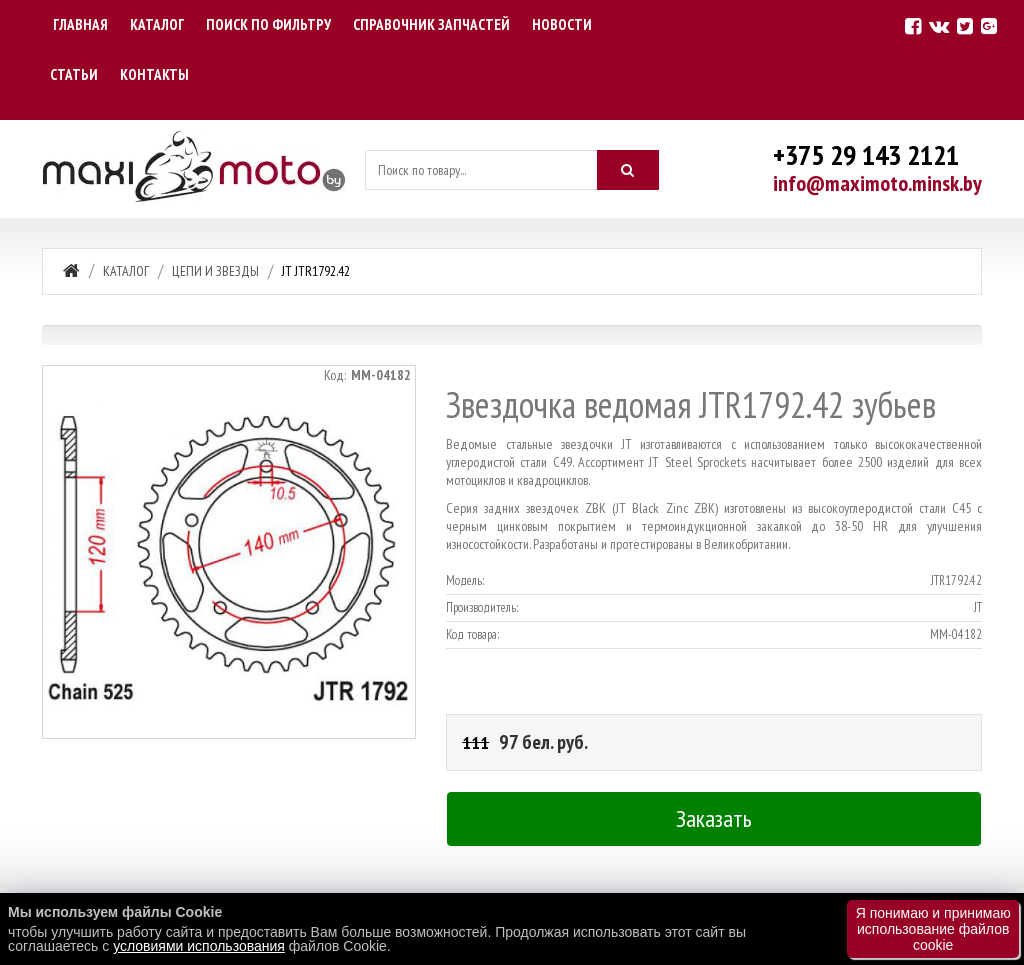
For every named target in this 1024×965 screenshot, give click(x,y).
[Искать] (628, 170)
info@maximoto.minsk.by (877, 183)
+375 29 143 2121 (866, 154)
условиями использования (199, 946)
